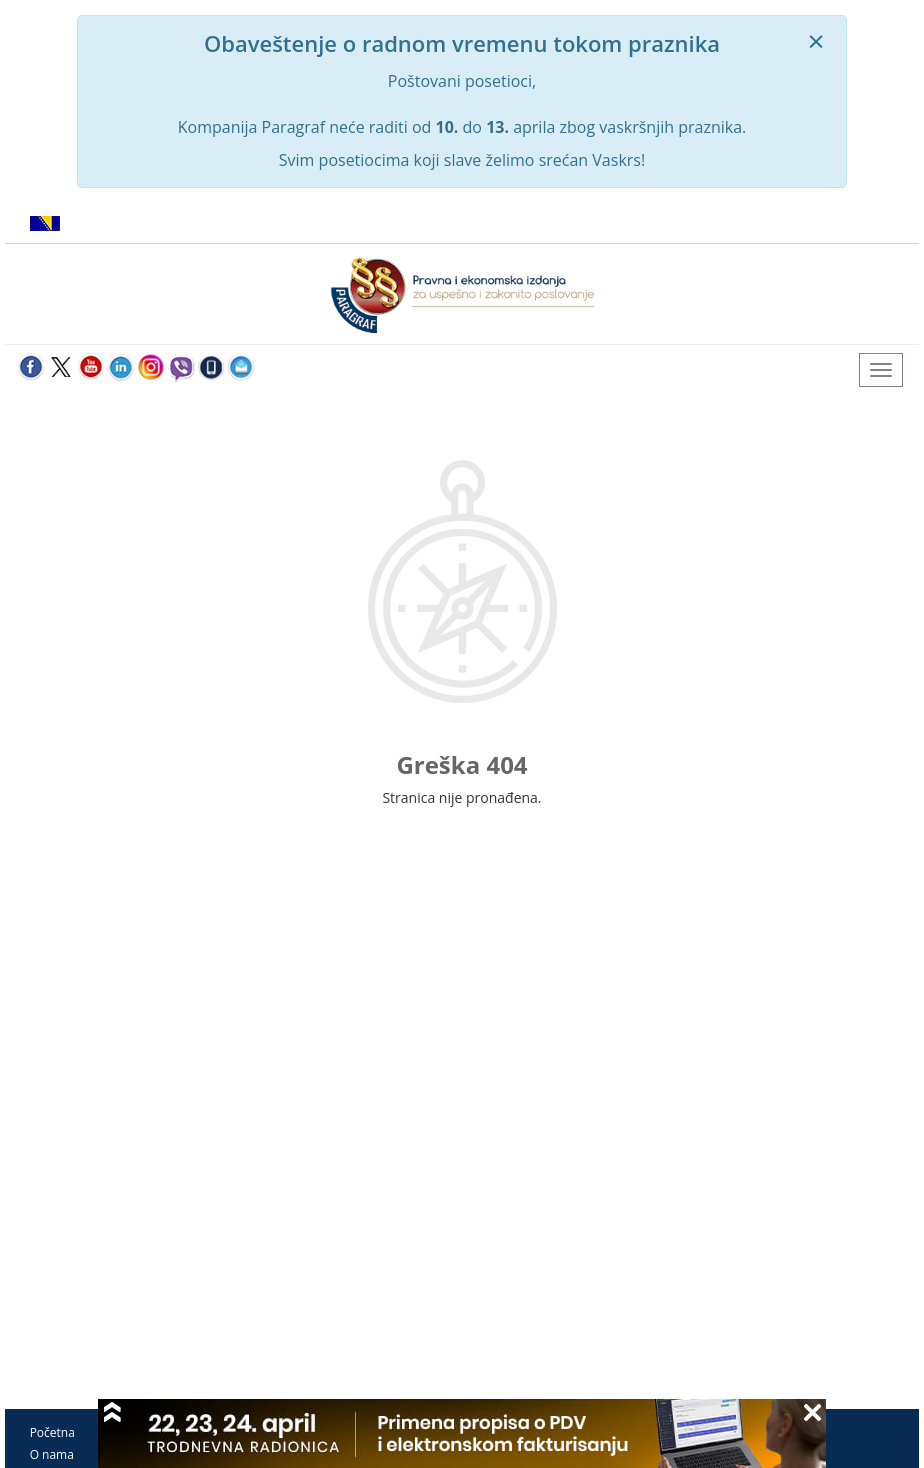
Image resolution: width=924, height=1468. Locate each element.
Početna (52, 1432)
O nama (52, 1454)
